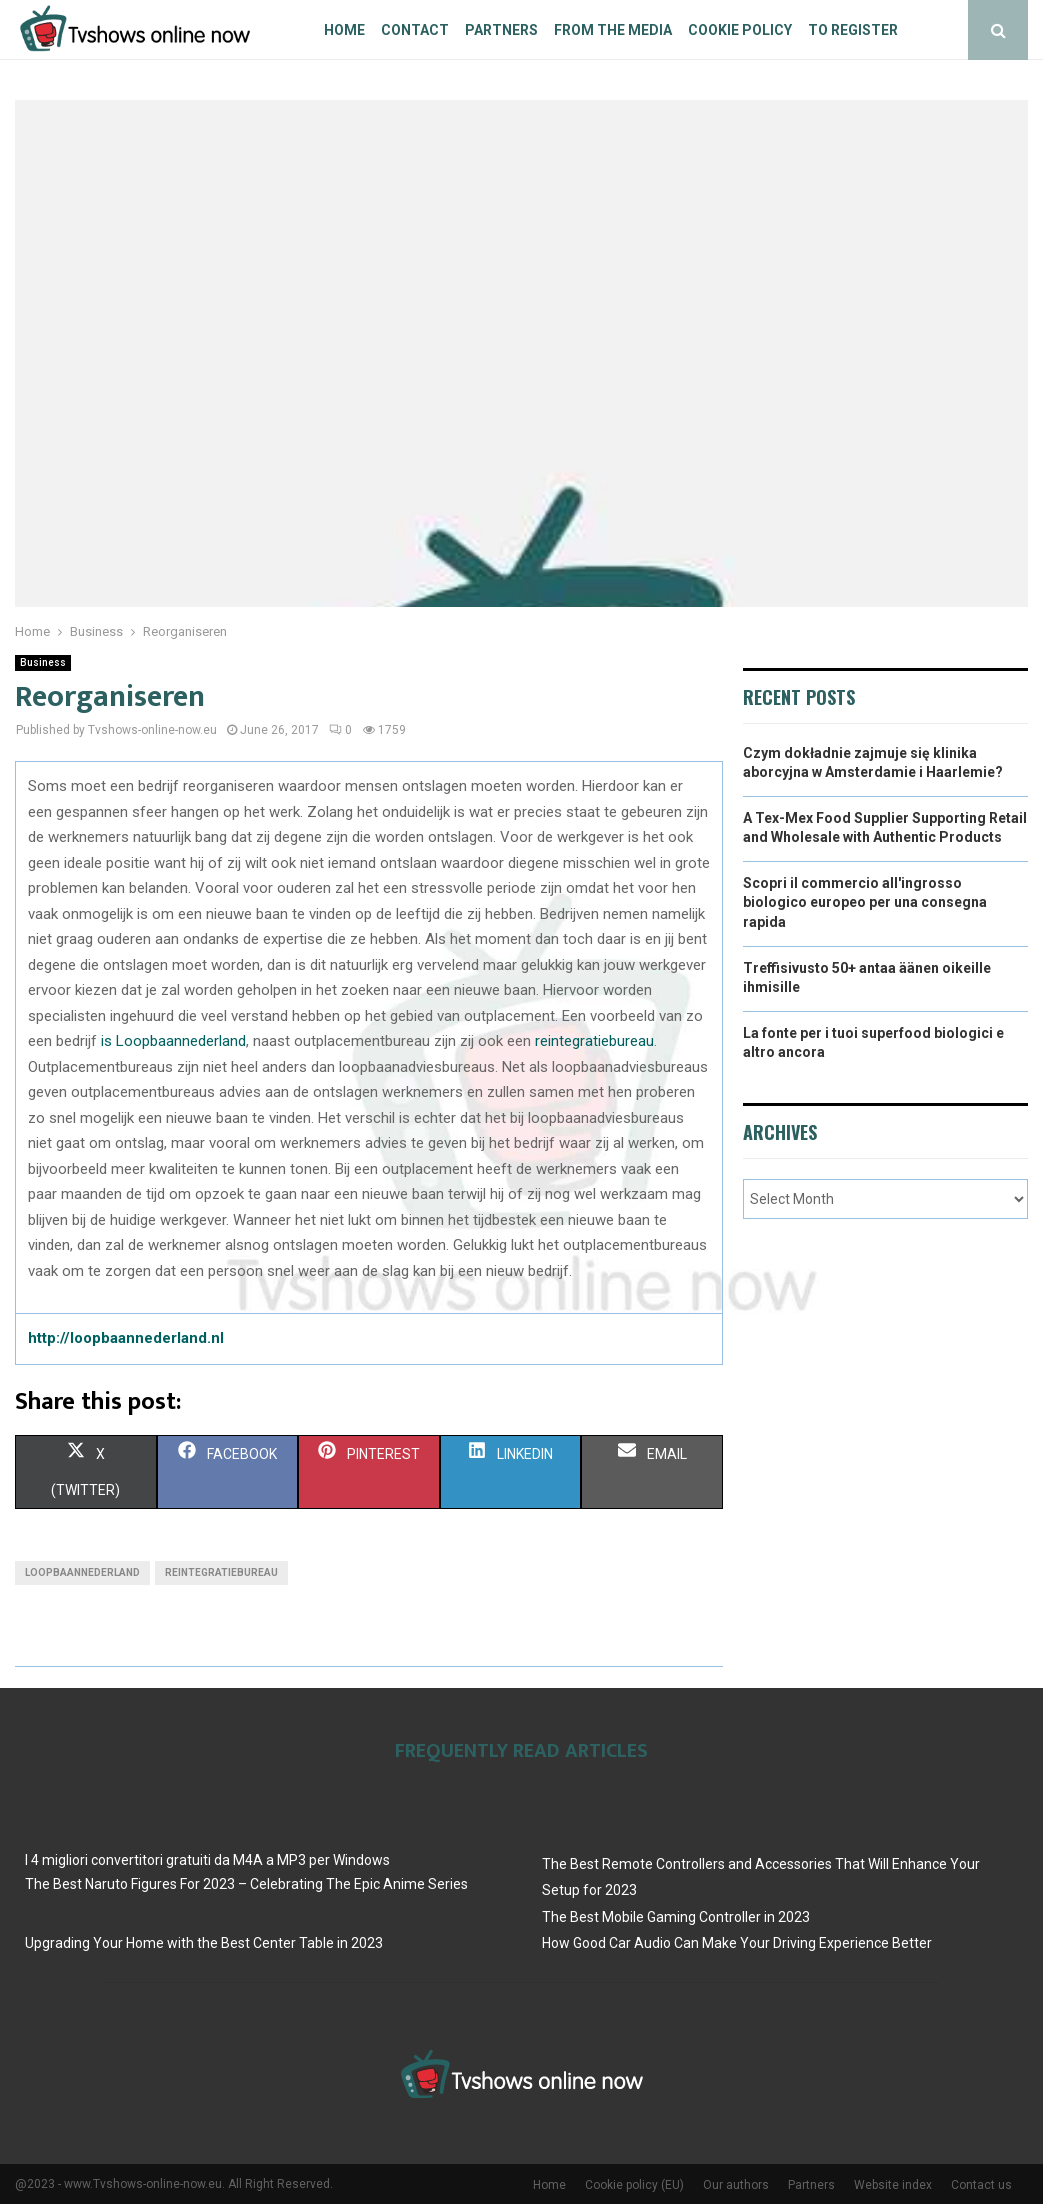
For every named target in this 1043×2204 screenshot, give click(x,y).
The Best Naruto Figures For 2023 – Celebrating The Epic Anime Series (246, 1884)
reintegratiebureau (594, 1041)
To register (853, 30)
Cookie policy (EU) (634, 2185)
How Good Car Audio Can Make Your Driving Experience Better (737, 1943)
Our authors (736, 2185)
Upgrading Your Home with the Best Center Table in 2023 (204, 1943)
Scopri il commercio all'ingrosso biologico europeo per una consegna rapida (865, 902)
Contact (415, 30)
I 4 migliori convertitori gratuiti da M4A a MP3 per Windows (207, 1860)
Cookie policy (740, 30)
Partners (501, 30)
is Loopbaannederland (173, 1041)
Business (43, 662)
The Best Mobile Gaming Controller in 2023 (676, 1917)
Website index (893, 2185)
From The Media (613, 30)
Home (344, 30)
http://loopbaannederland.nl (126, 1338)
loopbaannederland (82, 1572)
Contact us (981, 2185)
